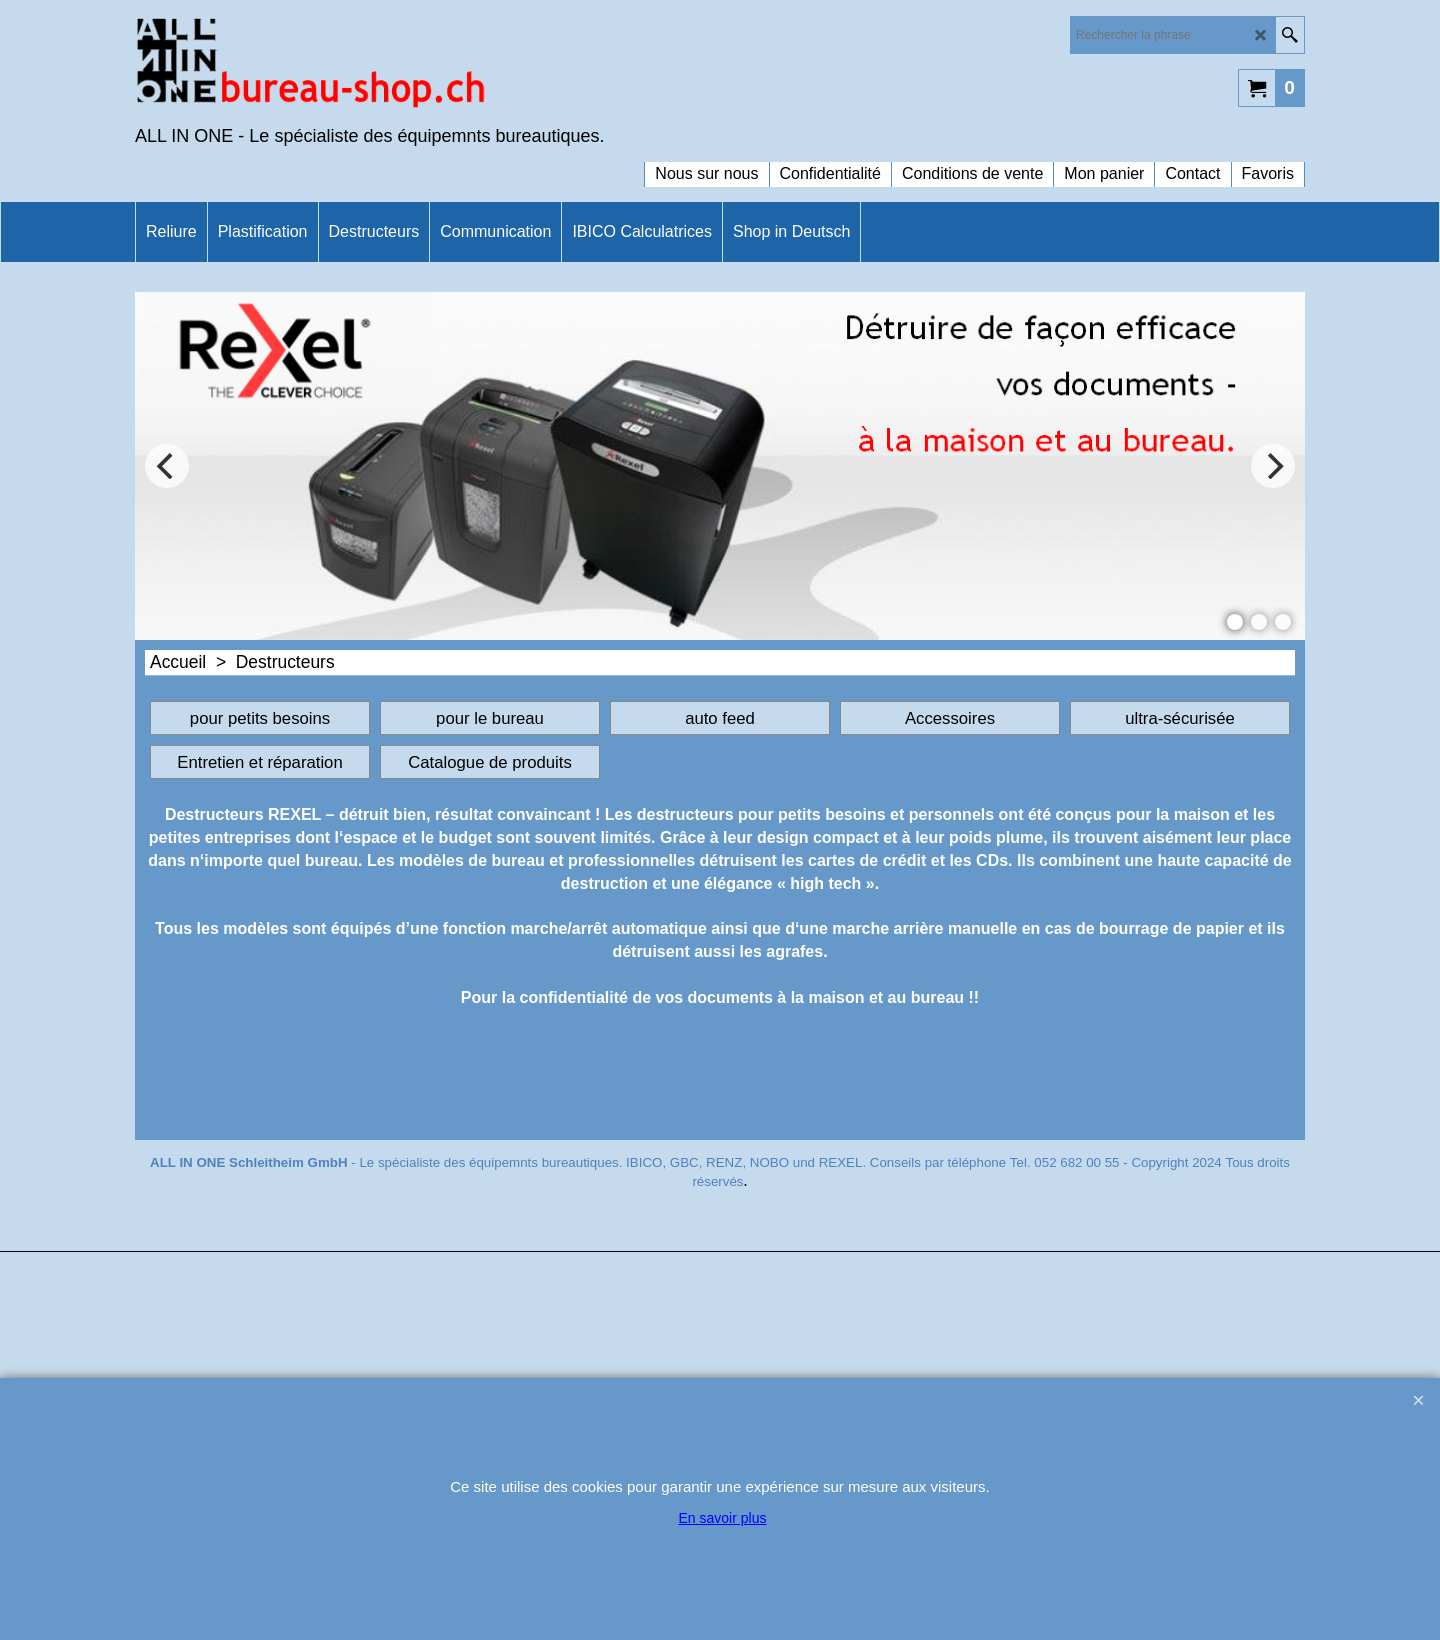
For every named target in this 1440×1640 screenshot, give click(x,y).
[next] (1273, 466)
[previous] (167, 466)
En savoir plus (723, 1518)
